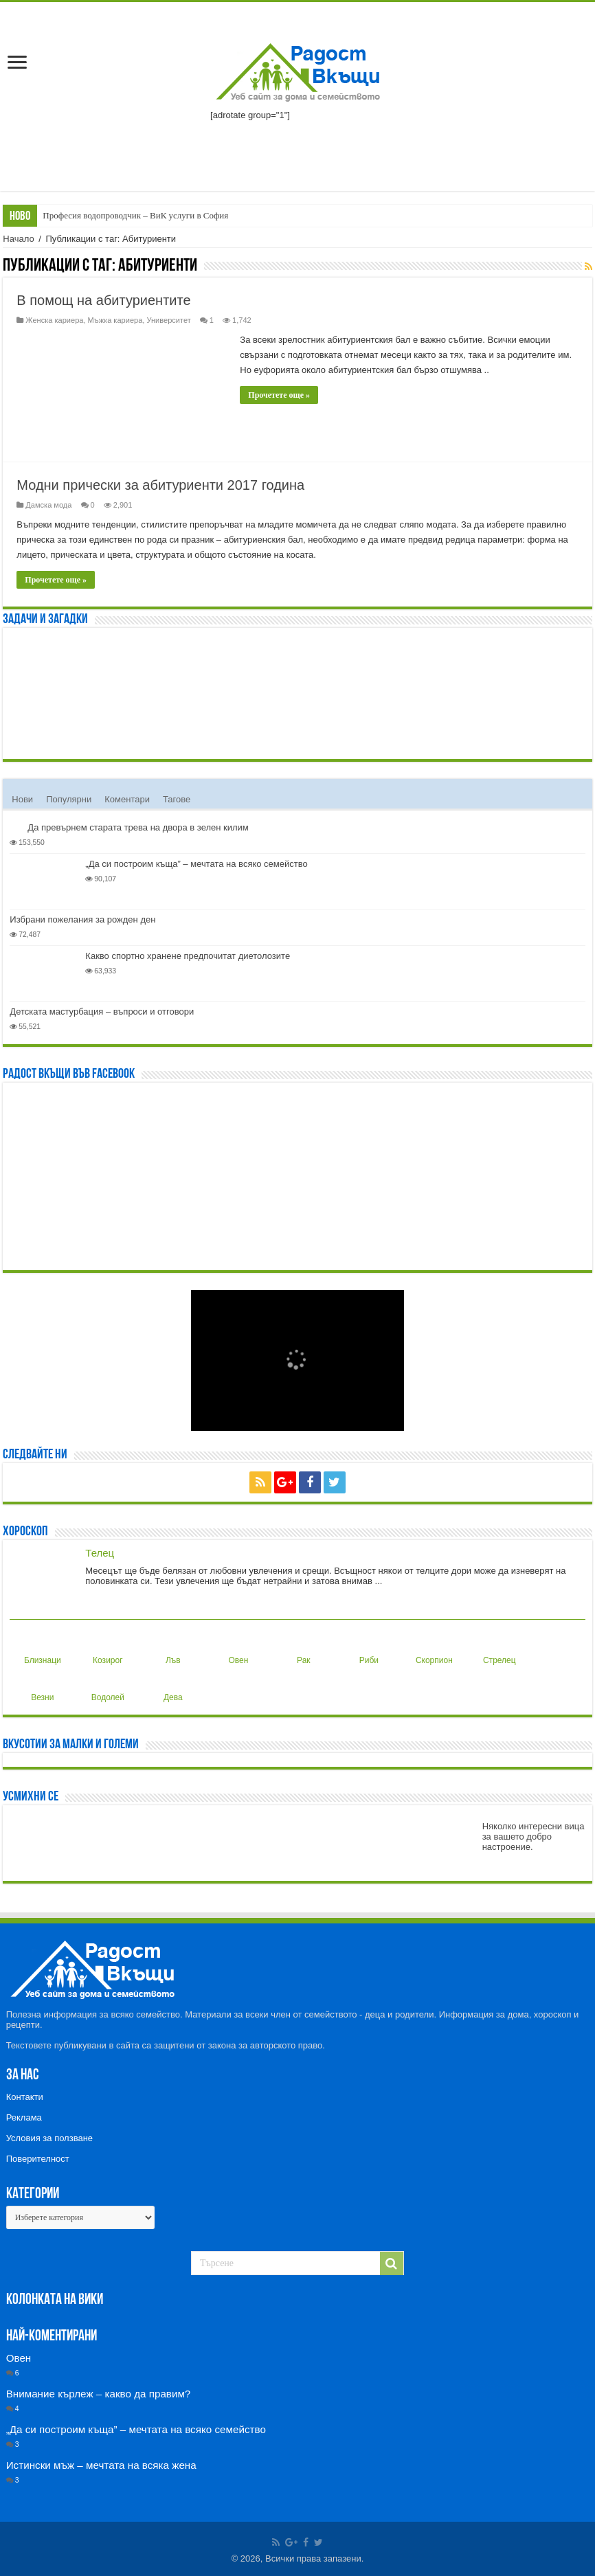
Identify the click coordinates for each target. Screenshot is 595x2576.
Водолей (107, 1686)
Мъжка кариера (115, 320)
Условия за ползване (49, 2138)
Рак (300, 1649)
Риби (367, 1649)
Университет (168, 320)
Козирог (107, 1649)
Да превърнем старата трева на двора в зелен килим (137, 827)
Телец (99, 1553)
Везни (41, 1686)
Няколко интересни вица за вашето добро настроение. (533, 1836)
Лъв (169, 1649)
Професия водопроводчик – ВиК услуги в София (135, 215)
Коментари (127, 799)
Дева (170, 1686)
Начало (18, 239)
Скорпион (434, 1649)
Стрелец (499, 1649)
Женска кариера (54, 320)
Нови (22, 799)
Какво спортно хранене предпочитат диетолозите (187, 956)
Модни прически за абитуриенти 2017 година (160, 485)
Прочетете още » (279, 395)
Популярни (68, 799)
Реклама (24, 2117)
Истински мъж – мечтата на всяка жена (101, 2465)
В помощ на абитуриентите (103, 300)
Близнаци (42, 1649)
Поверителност (37, 2159)
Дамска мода (48, 505)
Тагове (176, 799)
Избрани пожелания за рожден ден (82, 919)
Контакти (24, 2097)
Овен (236, 1649)
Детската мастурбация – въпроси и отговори (102, 1011)
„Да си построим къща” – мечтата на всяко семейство (196, 864)
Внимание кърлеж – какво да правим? (98, 2393)
